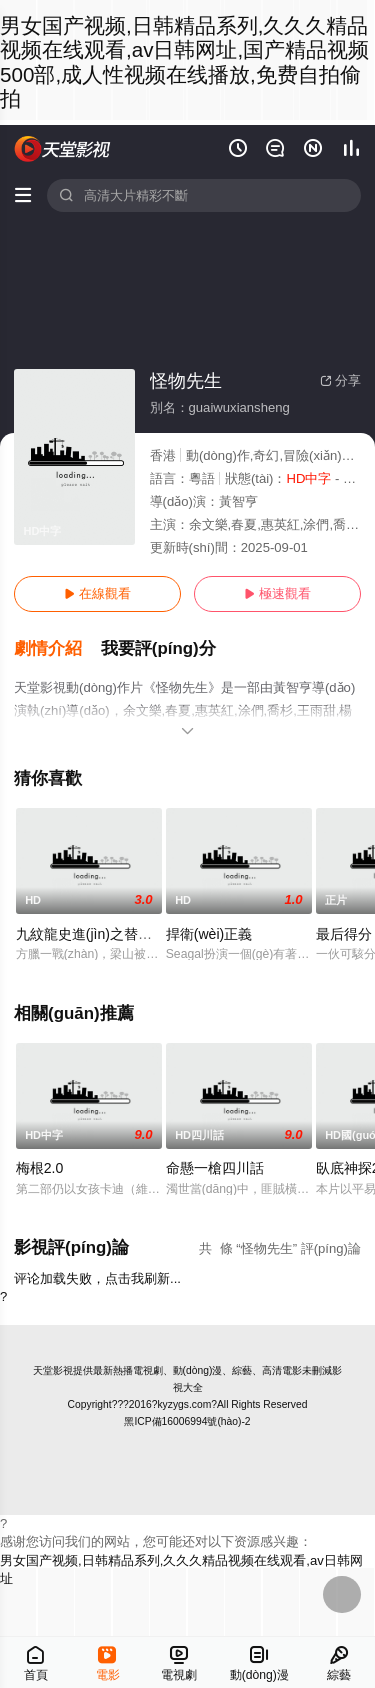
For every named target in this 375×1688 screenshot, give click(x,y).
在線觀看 (97, 593)
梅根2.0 (40, 1168)
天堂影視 (53, 1370)
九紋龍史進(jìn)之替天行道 (98, 934)
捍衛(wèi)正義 (209, 934)
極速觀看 (277, 593)
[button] (57, 649)
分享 (340, 380)
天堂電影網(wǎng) (63, 149)
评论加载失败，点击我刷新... (97, 1278)
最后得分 (344, 934)
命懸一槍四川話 (215, 1168)
